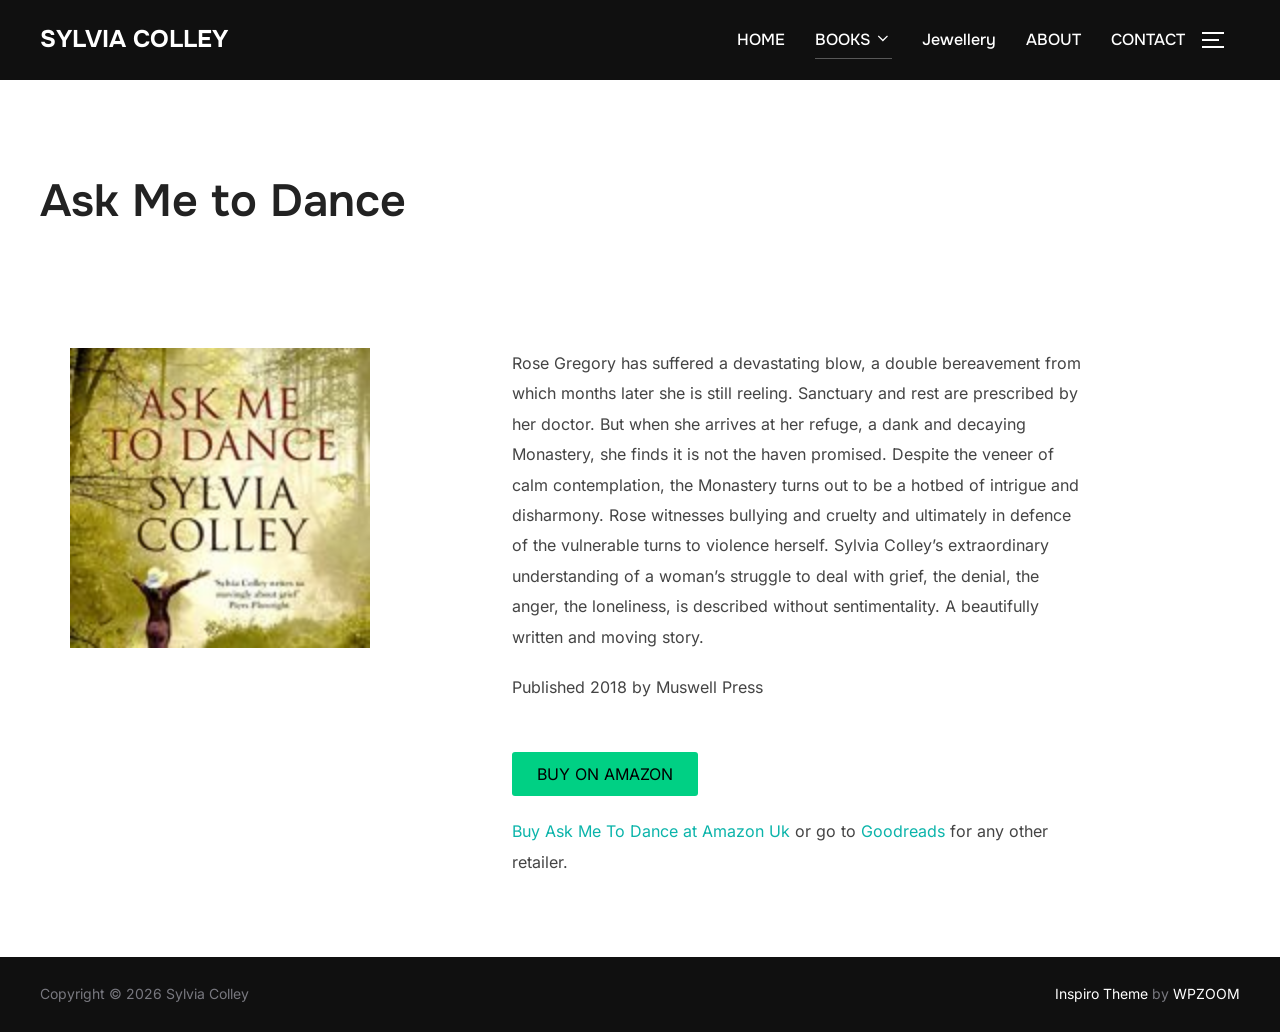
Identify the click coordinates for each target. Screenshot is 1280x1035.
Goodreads (903, 834)
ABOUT (1053, 41)
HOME (761, 41)
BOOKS (853, 41)
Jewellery (959, 41)
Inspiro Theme (1101, 996)
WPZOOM (1206, 996)
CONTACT (1148, 41)
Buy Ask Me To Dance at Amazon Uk (651, 834)
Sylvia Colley (141, 40)
